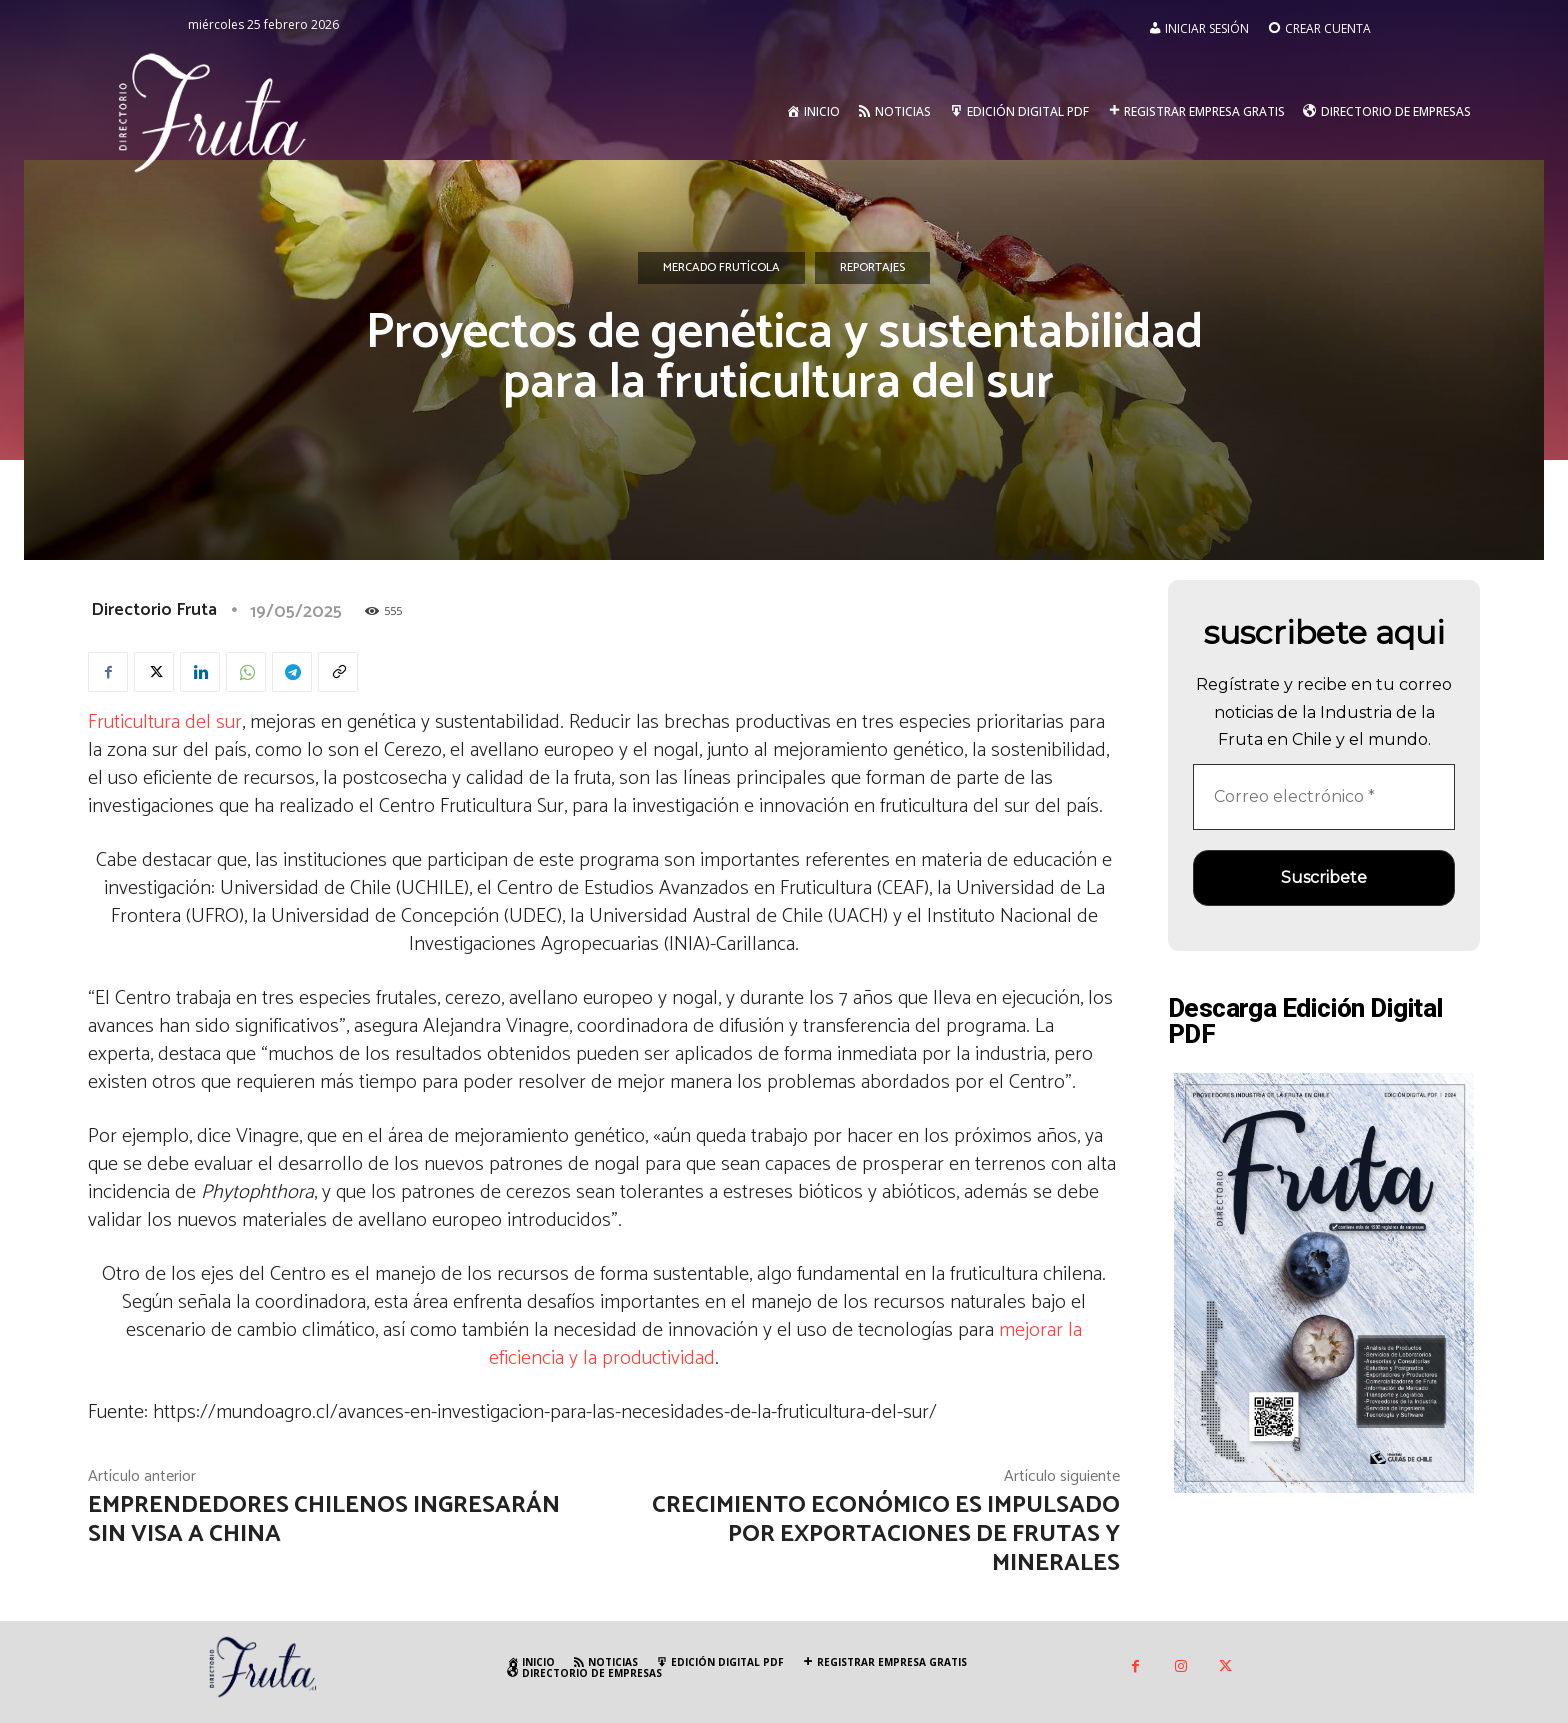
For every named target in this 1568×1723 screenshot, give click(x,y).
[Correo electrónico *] (1324, 797)
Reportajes (872, 268)
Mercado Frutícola (721, 268)
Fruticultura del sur (165, 722)
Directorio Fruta (154, 610)
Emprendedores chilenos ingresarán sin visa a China (324, 1520)
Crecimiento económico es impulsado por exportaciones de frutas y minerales (886, 1534)
